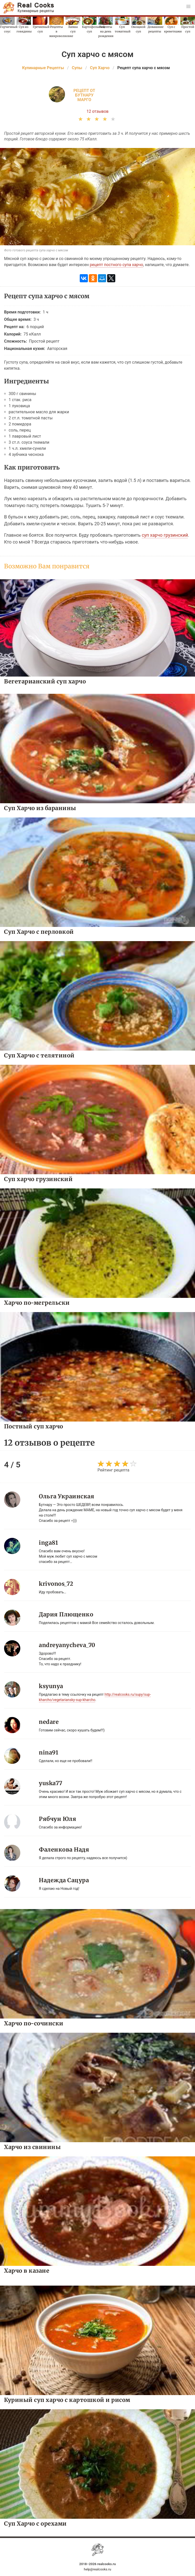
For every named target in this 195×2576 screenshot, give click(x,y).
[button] (188, 6)
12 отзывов (98, 111)
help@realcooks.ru (97, 2569)
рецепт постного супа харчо (116, 264)
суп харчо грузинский (165, 535)
